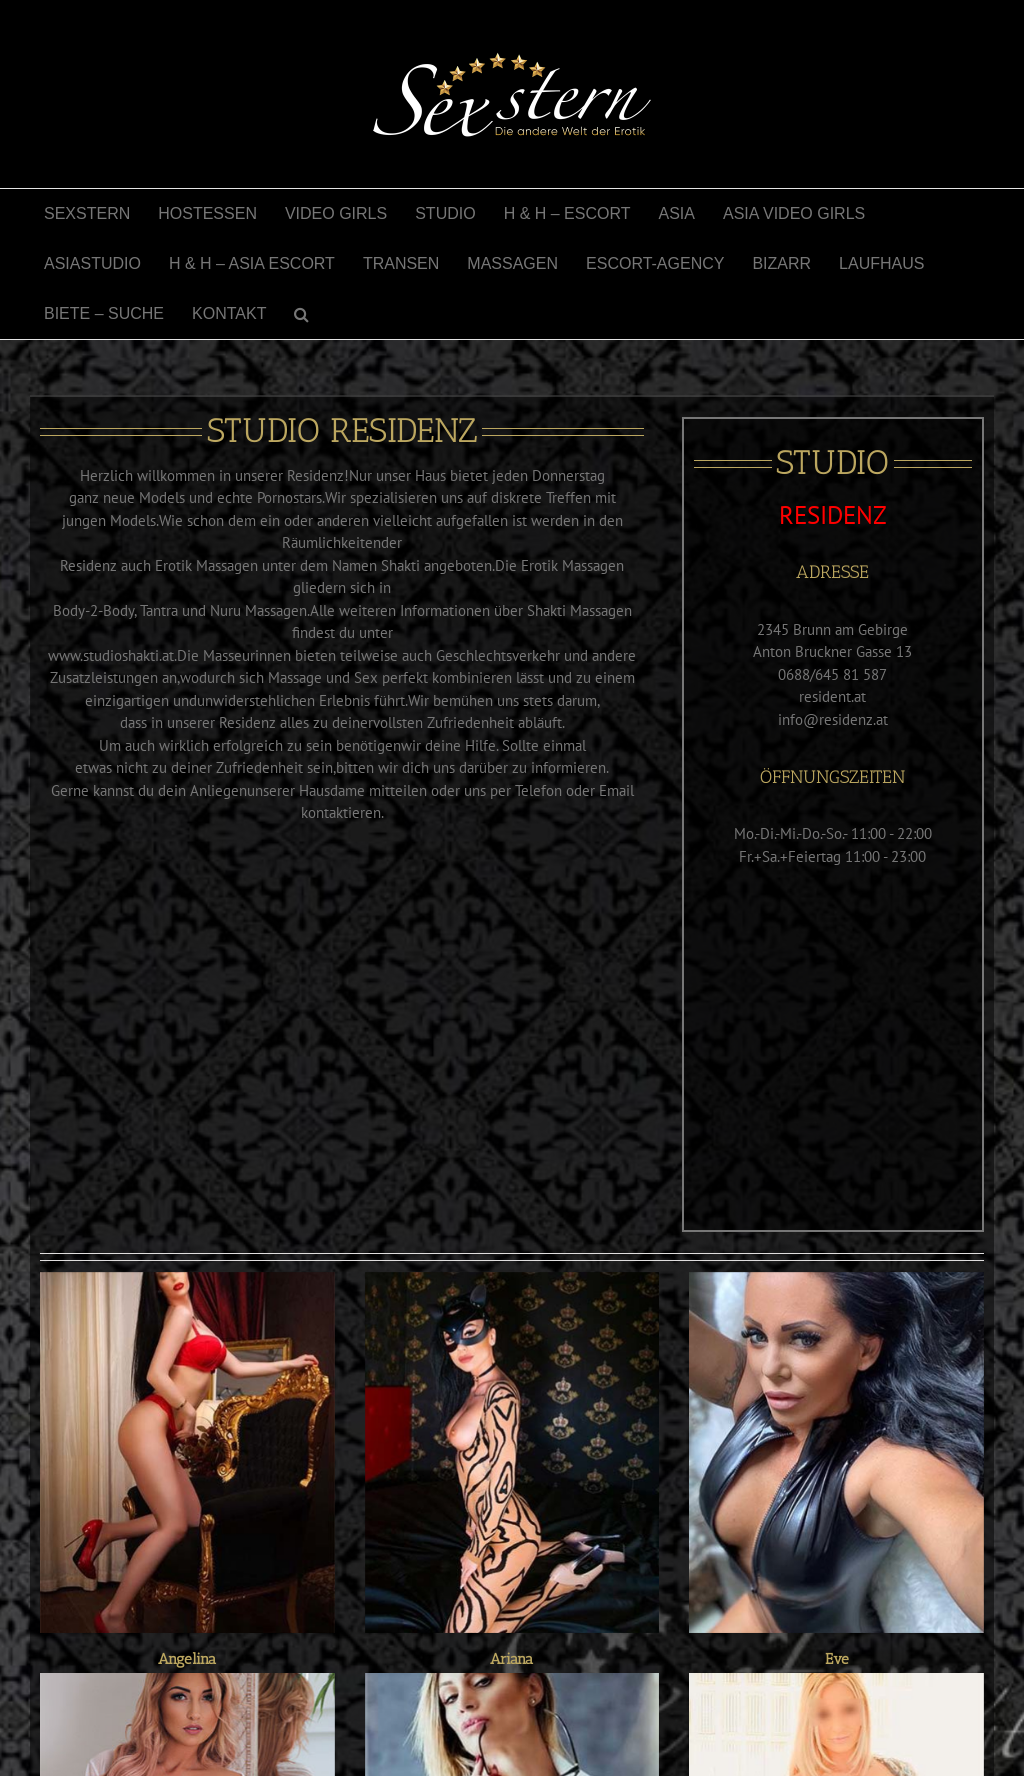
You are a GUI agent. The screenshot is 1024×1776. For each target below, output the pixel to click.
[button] (301, 314)
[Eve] (836, 1452)
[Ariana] (512, 1452)
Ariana (511, 1659)
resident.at (832, 696)
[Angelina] (187, 1452)
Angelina (187, 1659)
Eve (837, 1659)
